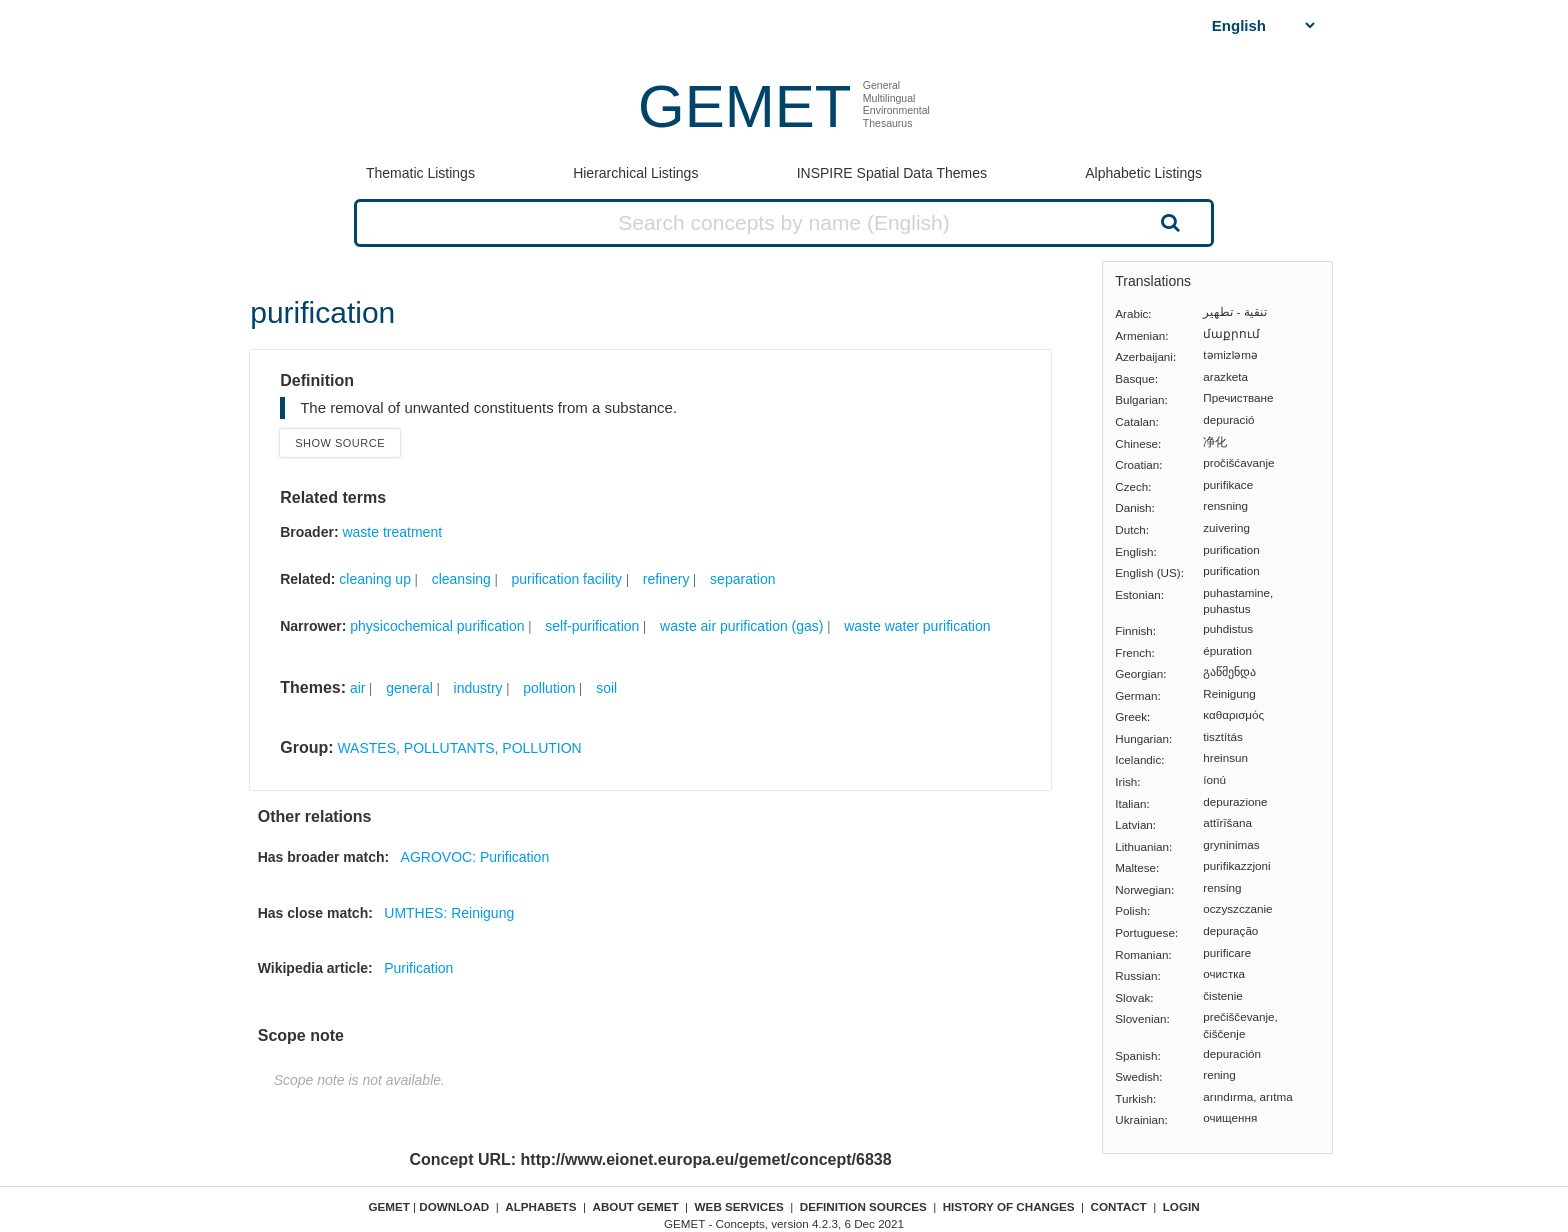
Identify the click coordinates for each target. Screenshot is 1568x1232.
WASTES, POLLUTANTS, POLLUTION (459, 748)
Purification (418, 968)
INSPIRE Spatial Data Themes (892, 173)
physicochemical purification (437, 626)
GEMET (744, 106)
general (409, 688)
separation (742, 579)
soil (606, 688)
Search (1168, 222)
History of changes (1009, 1206)
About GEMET (636, 1206)
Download (454, 1206)
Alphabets (540, 1206)
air (358, 688)
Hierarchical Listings (635, 173)
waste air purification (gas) (741, 626)
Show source (340, 443)
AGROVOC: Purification (475, 857)
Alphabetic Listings (1143, 173)
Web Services (739, 1206)
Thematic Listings (420, 173)
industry (478, 688)
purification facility (567, 579)
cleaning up (375, 579)
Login (1181, 1206)
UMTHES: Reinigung (449, 913)
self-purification (592, 626)
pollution (549, 688)
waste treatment (392, 532)
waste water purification (917, 626)
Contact (1119, 1206)
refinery (666, 579)
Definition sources (863, 1206)
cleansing (461, 579)
